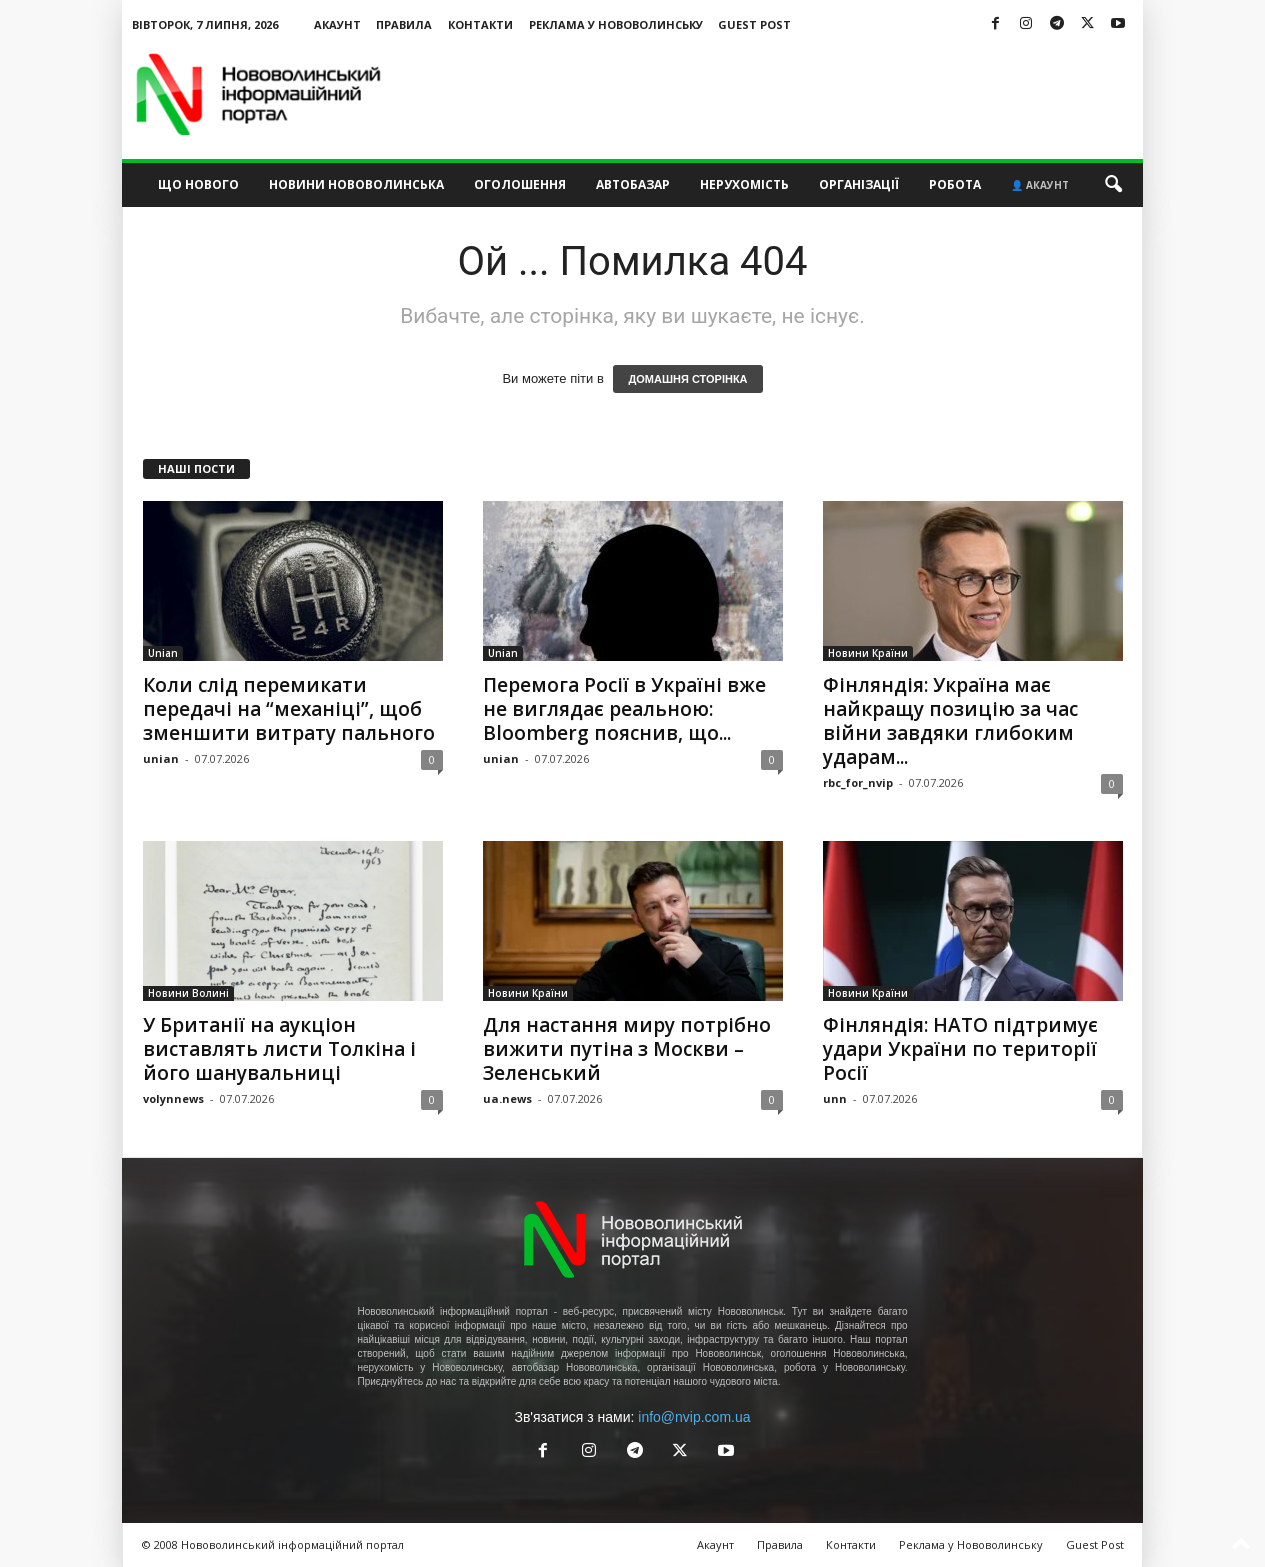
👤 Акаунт (1040, 185)
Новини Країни (868, 653)
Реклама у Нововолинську (616, 24)
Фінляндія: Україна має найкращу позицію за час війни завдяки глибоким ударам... (950, 721)
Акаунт (337, 24)
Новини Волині (188, 993)
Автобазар (633, 184)
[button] (1113, 185)
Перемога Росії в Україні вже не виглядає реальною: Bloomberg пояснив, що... (624, 709)
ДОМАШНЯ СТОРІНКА (687, 379)
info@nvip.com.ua (694, 1417)
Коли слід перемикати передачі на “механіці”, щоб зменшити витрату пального (289, 709)
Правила (404, 24)
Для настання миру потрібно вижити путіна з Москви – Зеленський (627, 1049)
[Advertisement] (779, 94)
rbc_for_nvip (858, 782)
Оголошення (520, 184)
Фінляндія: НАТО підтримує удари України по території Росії (960, 1049)
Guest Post (754, 24)
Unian (163, 653)
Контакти (480, 24)
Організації (859, 184)
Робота (955, 184)
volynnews (173, 1098)
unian (161, 758)
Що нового (198, 184)
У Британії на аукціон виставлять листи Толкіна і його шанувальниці (279, 1049)
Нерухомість (744, 184)
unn (835, 1098)
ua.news (507, 1098)
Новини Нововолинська (356, 184)
